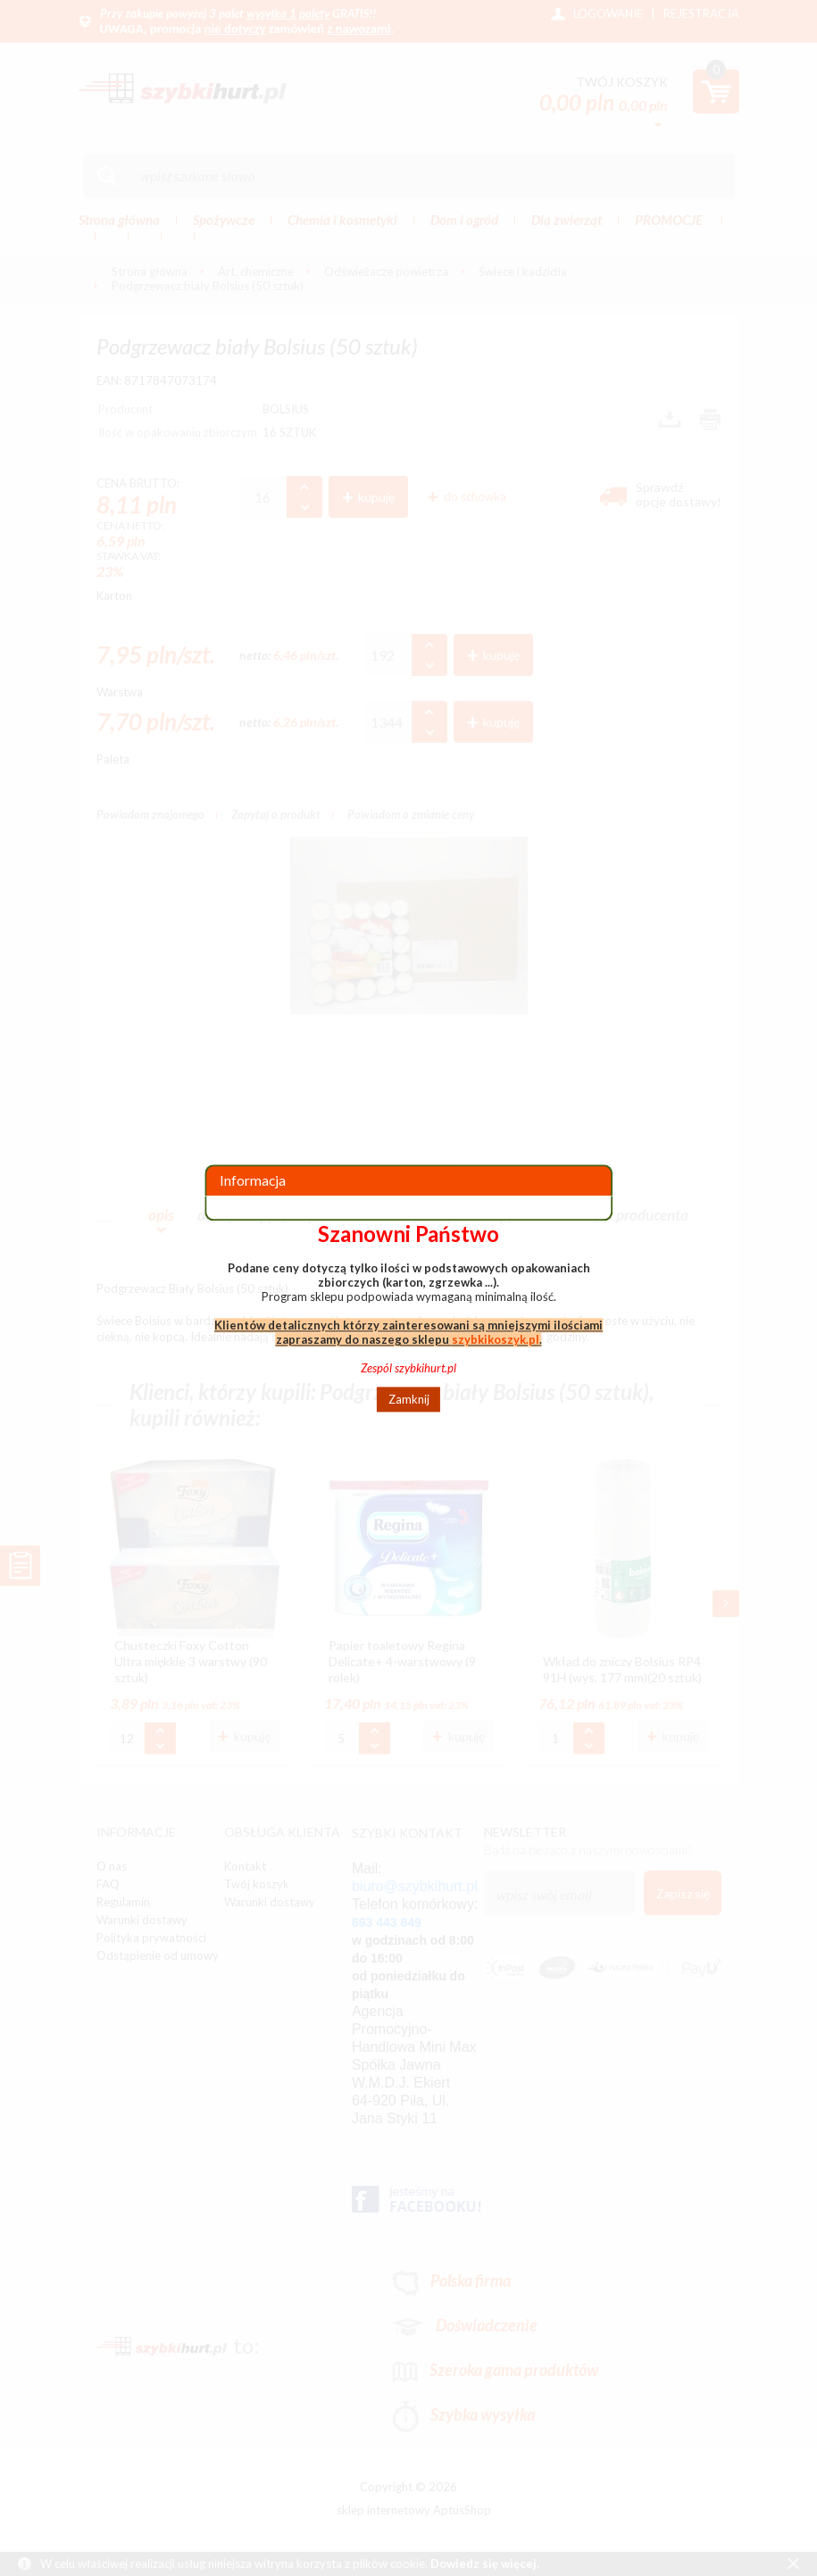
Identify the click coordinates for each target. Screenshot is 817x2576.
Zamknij (408, 1399)
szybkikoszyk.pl (495, 1339)
